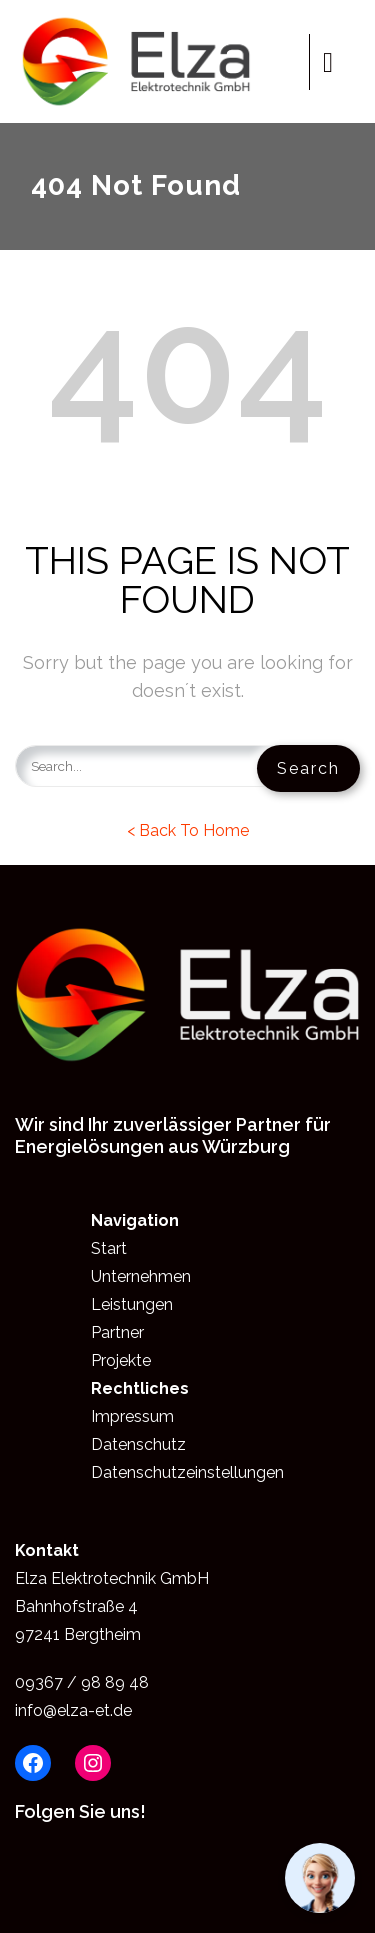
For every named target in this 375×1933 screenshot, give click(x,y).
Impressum (132, 1416)
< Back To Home (188, 830)
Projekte (121, 1360)
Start (109, 1248)
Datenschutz (138, 1444)
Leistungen (132, 1304)
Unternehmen (141, 1276)
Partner (117, 1332)
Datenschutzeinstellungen (187, 1472)
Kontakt (47, 1550)
